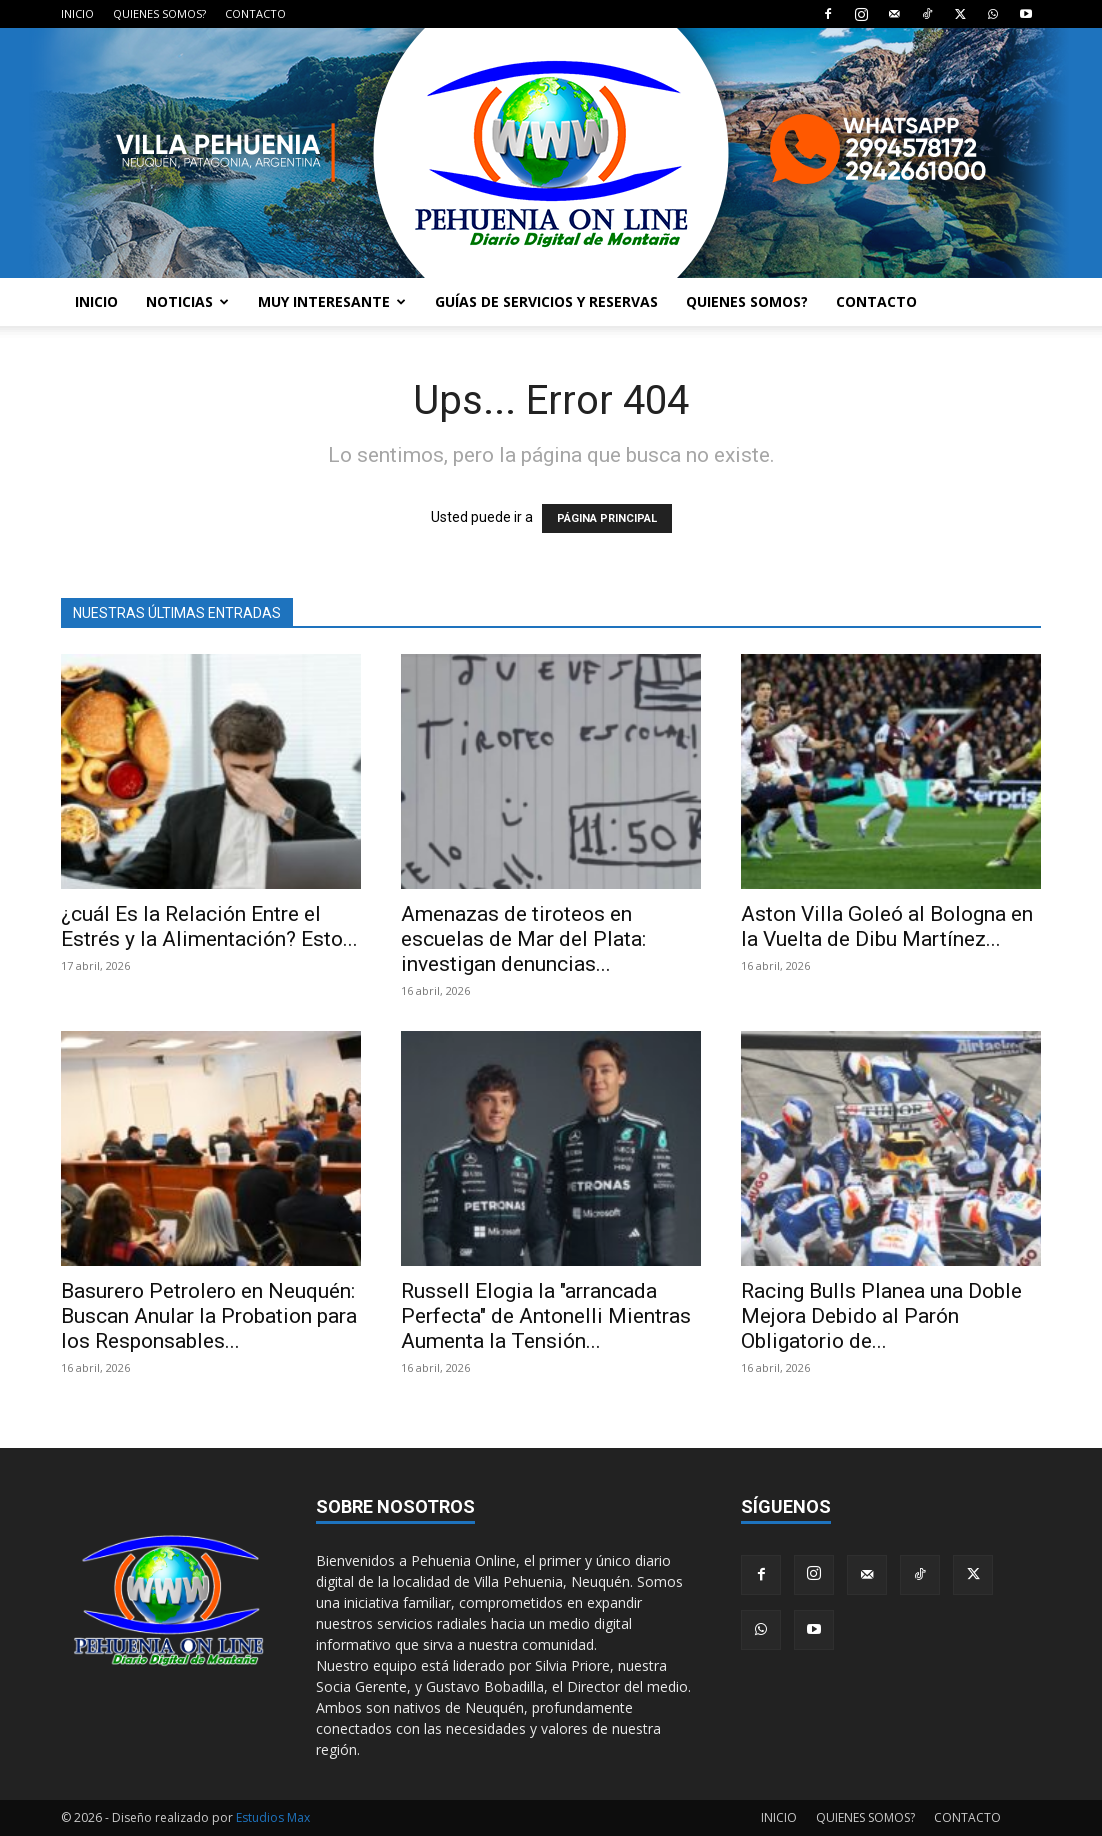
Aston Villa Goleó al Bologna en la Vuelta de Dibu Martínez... (887, 926)
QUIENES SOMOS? (159, 13)
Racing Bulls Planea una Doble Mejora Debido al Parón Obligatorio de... (881, 1316)
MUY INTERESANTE (332, 301)
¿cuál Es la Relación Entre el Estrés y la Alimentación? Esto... (209, 926)
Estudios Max (273, 1817)
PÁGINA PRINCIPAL (607, 518)
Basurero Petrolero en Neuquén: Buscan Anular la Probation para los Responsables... (209, 1316)
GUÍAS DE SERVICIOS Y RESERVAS (546, 301)
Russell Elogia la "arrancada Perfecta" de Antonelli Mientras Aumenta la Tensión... (546, 1316)
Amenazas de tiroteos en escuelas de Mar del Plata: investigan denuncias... (523, 939)
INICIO (77, 13)
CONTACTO (255, 13)
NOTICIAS (187, 301)
